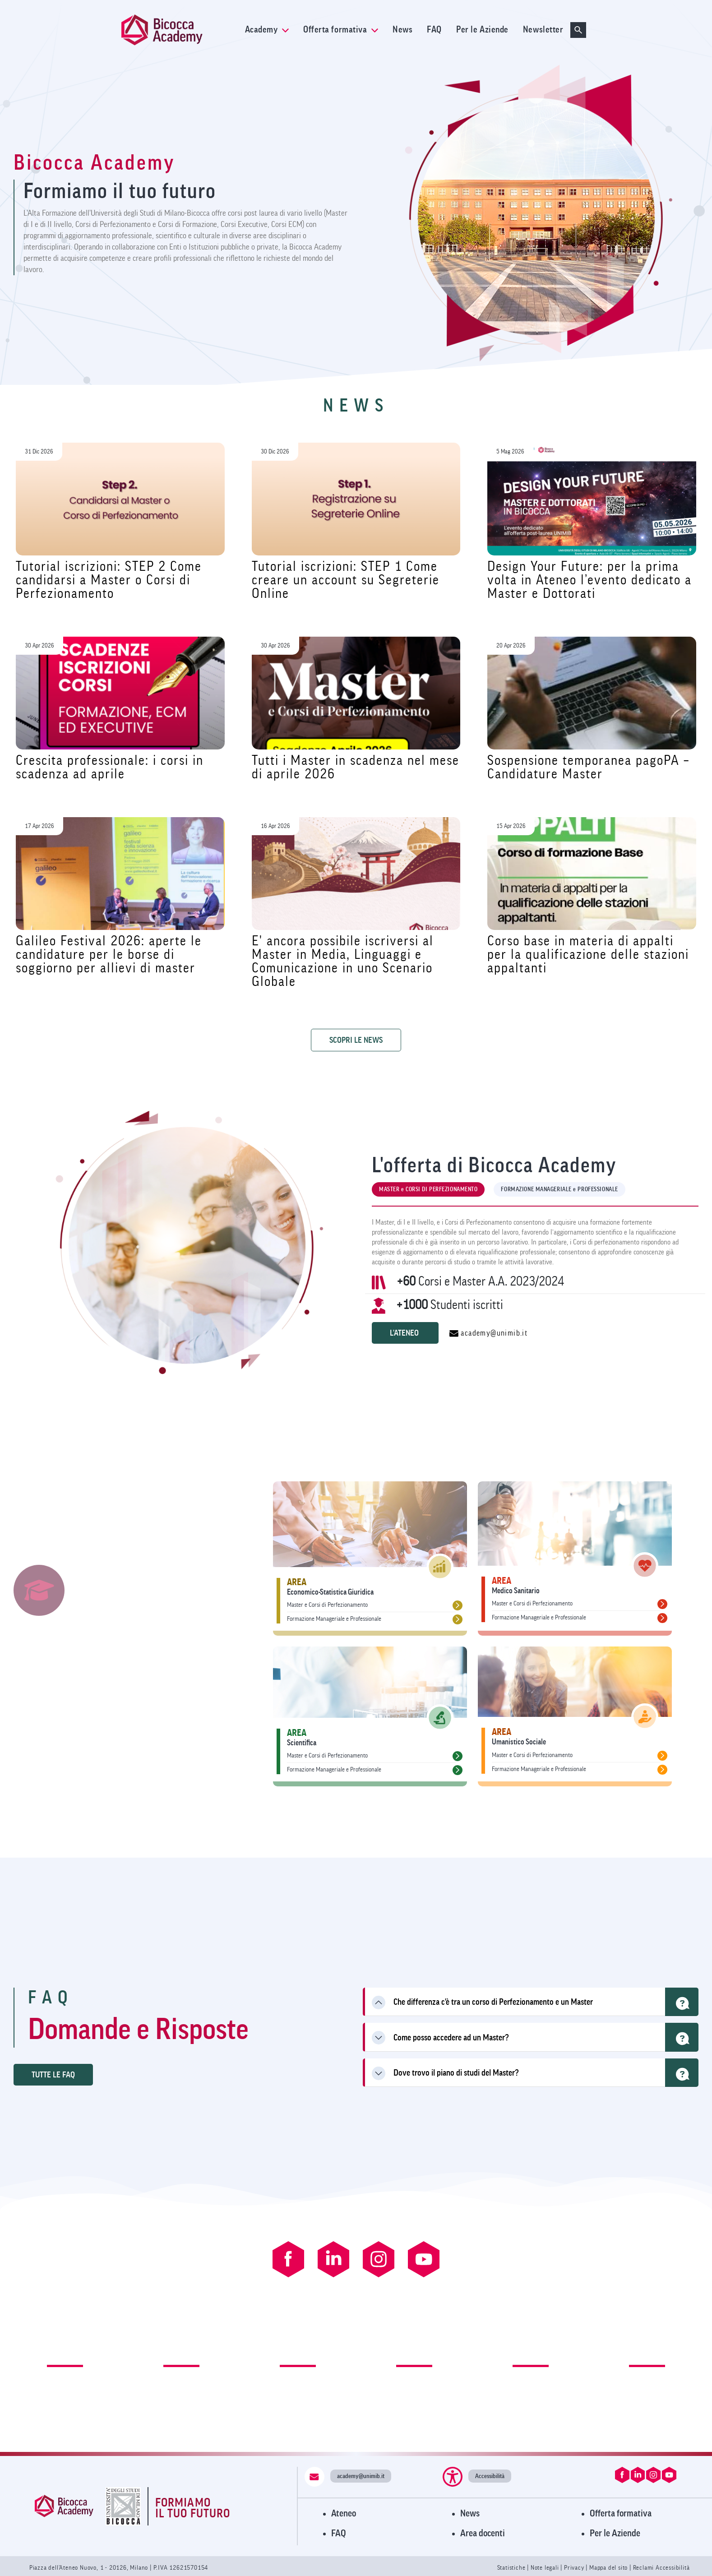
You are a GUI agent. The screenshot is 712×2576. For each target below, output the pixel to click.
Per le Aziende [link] (482, 29)
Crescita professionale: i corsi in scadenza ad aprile (109, 767)
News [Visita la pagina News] (470, 2513)
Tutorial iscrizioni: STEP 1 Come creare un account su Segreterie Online (345, 580)
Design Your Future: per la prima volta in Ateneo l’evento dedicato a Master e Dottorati (589, 580)
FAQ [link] (434, 29)
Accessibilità (489, 2476)
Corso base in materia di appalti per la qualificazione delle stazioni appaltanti (588, 954)
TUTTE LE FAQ (53, 2075)
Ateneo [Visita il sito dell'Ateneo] (343, 2513)
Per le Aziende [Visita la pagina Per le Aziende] (615, 2533)
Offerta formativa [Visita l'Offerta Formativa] (621, 2513)
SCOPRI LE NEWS (356, 1040)
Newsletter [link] (543, 29)
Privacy (574, 2567)
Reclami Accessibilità (661, 2567)
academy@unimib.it (488, 1333)
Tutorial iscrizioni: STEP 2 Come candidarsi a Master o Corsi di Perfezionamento (109, 580)
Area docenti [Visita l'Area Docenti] (482, 2533)
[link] (179, 30)
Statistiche (512, 2567)
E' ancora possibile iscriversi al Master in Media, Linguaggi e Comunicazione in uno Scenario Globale (343, 961)
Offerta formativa (340, 29)
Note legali (546, 2567)
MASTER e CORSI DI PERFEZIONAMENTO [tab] (428, 1189)
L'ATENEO (405, 1333)
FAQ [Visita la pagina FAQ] (338, 2533)
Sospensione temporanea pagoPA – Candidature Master (588, 767)
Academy (267, 29)
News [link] (402, 29)
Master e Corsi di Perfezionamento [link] (327, 1604)
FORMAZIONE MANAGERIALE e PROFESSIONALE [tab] (559, 1189)
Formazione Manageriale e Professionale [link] (334, 1618)
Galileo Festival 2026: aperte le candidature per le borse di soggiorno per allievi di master (109, 954)
